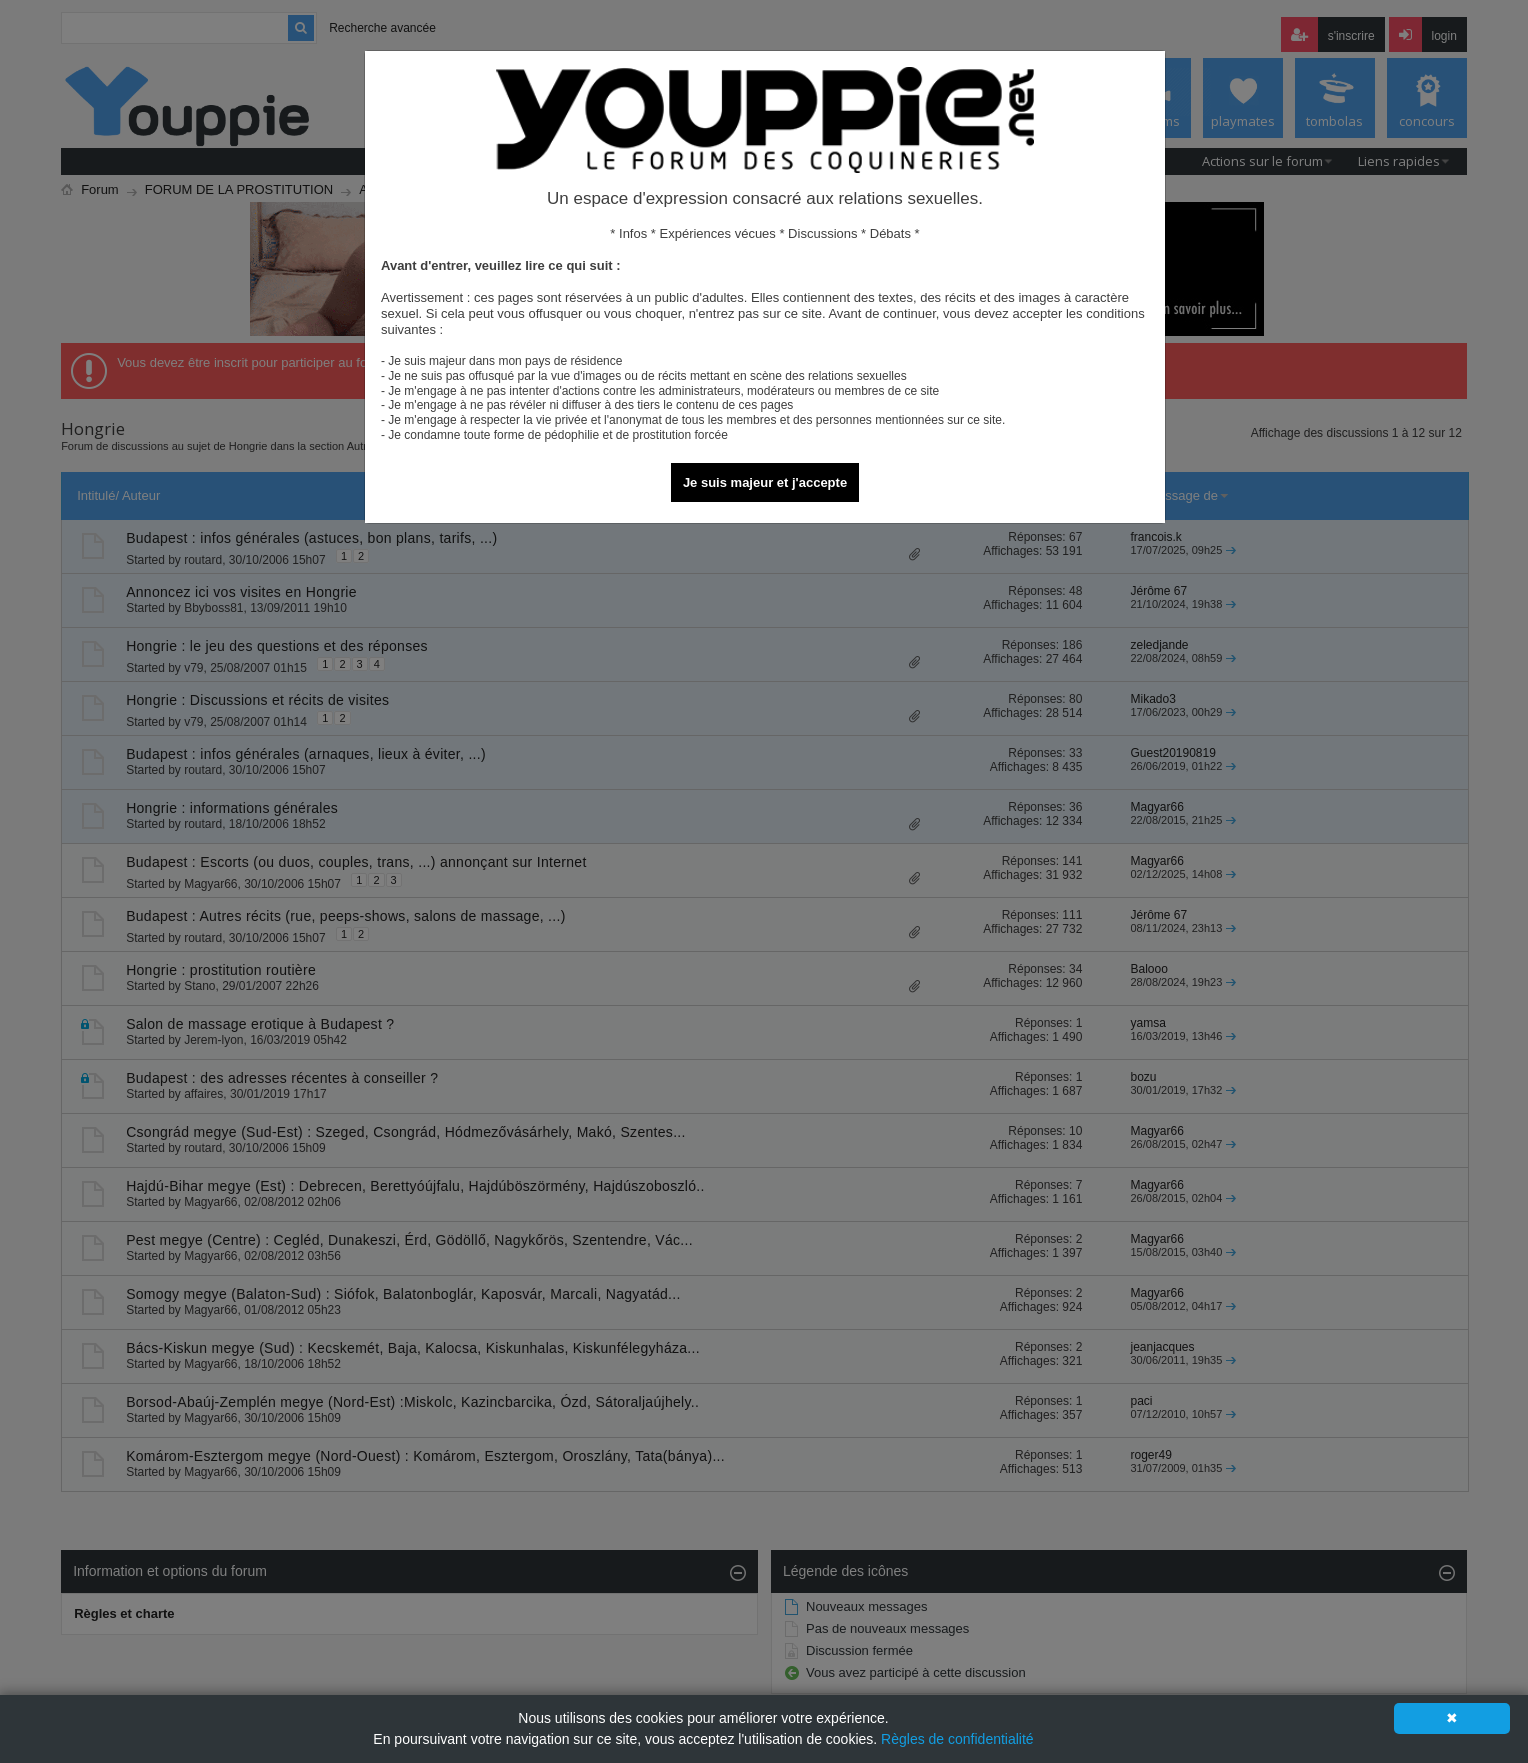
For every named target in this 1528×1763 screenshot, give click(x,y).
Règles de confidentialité (957, 1739)
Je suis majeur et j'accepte (765, 482)
